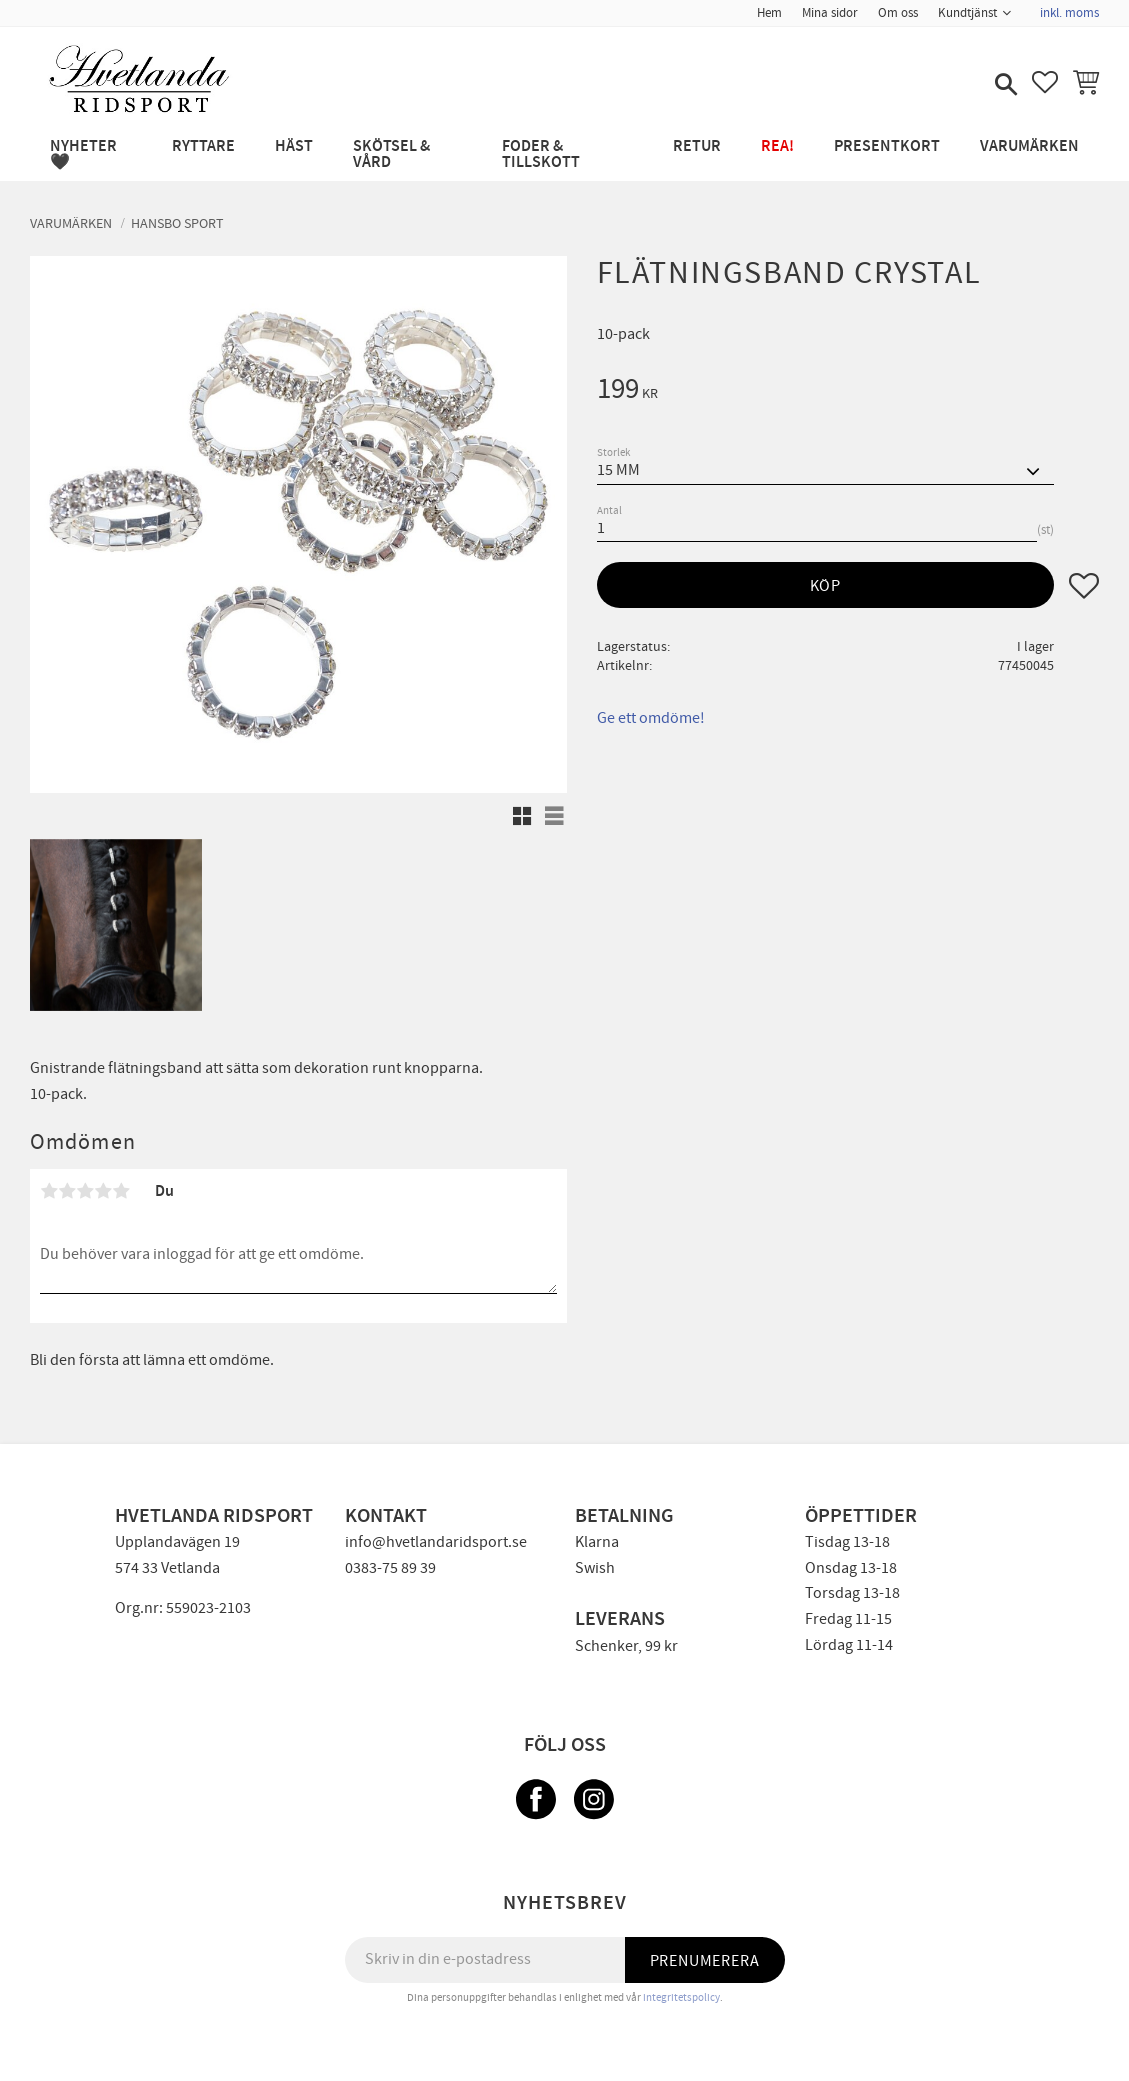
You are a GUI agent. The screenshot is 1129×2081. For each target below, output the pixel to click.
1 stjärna (49, 1191)
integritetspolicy (681, 1997)
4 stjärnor (103, 1191)
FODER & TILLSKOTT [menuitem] (541, 154)
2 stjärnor (67, 1191)
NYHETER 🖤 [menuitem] (83, 154)
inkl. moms (1069, 13)
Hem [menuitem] (769, 13)
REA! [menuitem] (777, 146)
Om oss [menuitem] (898, 13)
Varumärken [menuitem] (1029, 146)
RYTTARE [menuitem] (203, 146)
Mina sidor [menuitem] (830, 13)
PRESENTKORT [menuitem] (887, 146)
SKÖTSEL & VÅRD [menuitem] (391, 154)
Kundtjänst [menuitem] (967, 13)
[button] (1004, 86)
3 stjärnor (85, 1191)
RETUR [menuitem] (697, 146)
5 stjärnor (121, 1191)
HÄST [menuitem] (294, 146)
